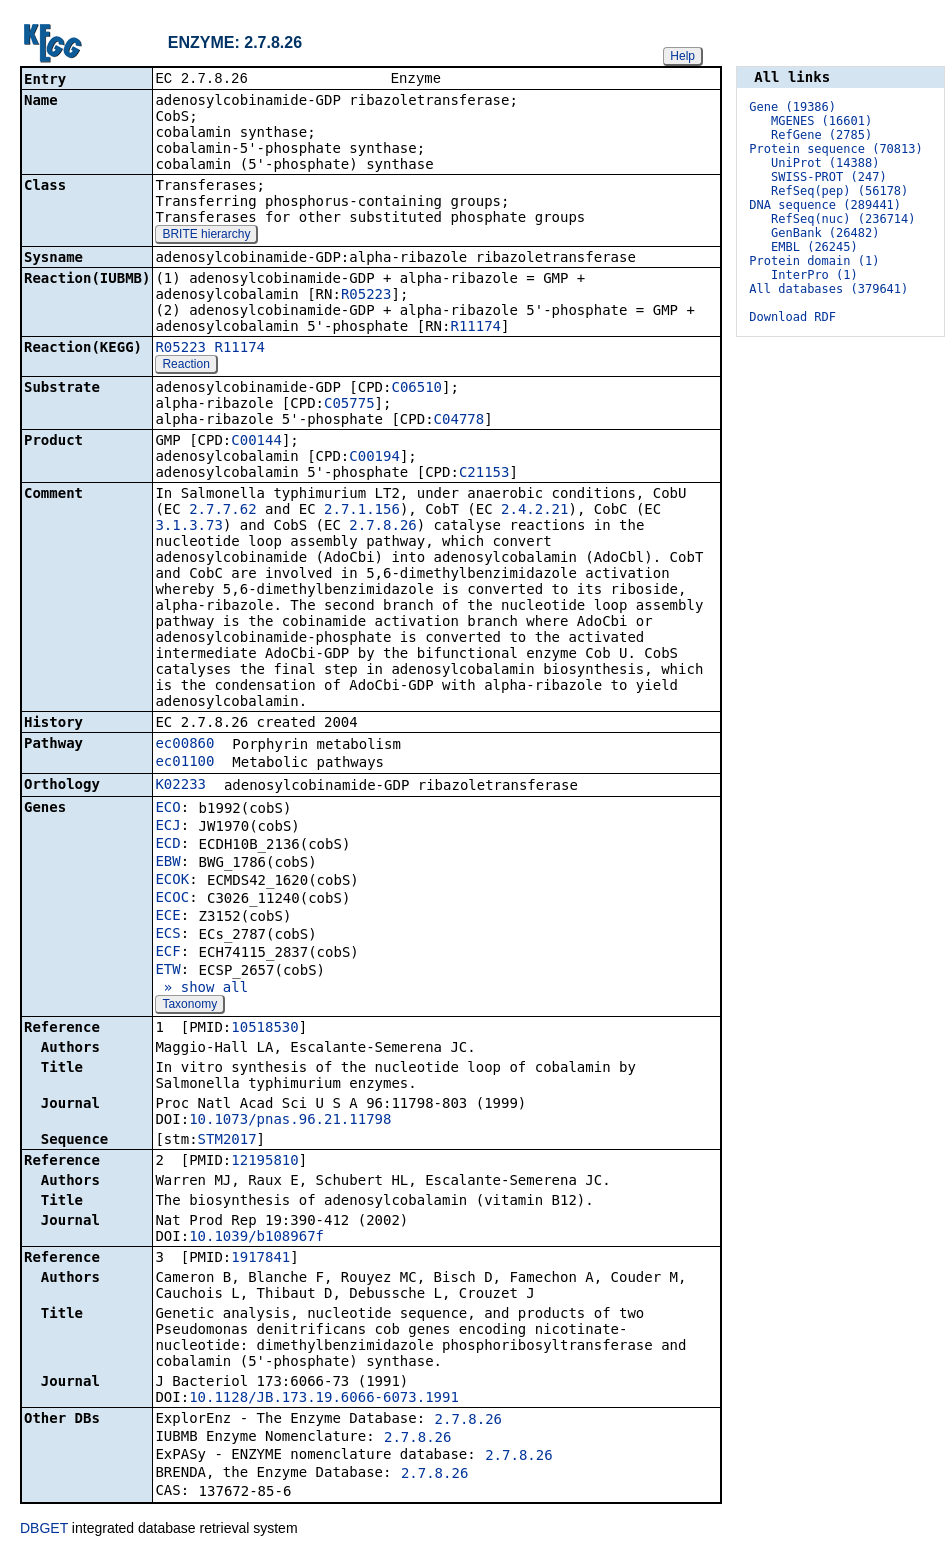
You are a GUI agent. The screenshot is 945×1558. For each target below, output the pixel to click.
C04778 (459, 421)
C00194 (374, 458)
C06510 (416, 389)
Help (682, 56)
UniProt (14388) (825, 163)
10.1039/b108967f (256, 1238)
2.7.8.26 (382, 527)
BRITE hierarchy (206, 236)
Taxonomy (189, 1006)
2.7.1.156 (362, 511)
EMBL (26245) (814, 247)
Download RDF (792, 317)
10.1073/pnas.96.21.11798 (290, 1121)
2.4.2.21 (534, 511)
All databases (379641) (828, 289)
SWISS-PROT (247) (829, 177)
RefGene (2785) (821, 135)
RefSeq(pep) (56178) (839, 191)
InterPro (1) (814, 275)
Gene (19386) (792, 107)
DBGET (44, 1530)
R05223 (366, 296)
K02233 (180, 786)
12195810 (264, 1162)
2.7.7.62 (222, 511)
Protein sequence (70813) (835, 149)
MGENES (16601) (821, 121)
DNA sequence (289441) (825, 205)
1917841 (260, 1259)
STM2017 (227, 1141)
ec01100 (184, 763)
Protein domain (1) (814, 261)
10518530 (264, 1029)
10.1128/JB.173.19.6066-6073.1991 (324, 1399)
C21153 (484, 474)
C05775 (349, 405)
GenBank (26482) (825, 233)
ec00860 (184, 745)
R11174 (475, 328)
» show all (201, 989)
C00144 (256, 442)
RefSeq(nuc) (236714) (843, 219)
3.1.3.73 (188, 527)
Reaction (185, 366)
